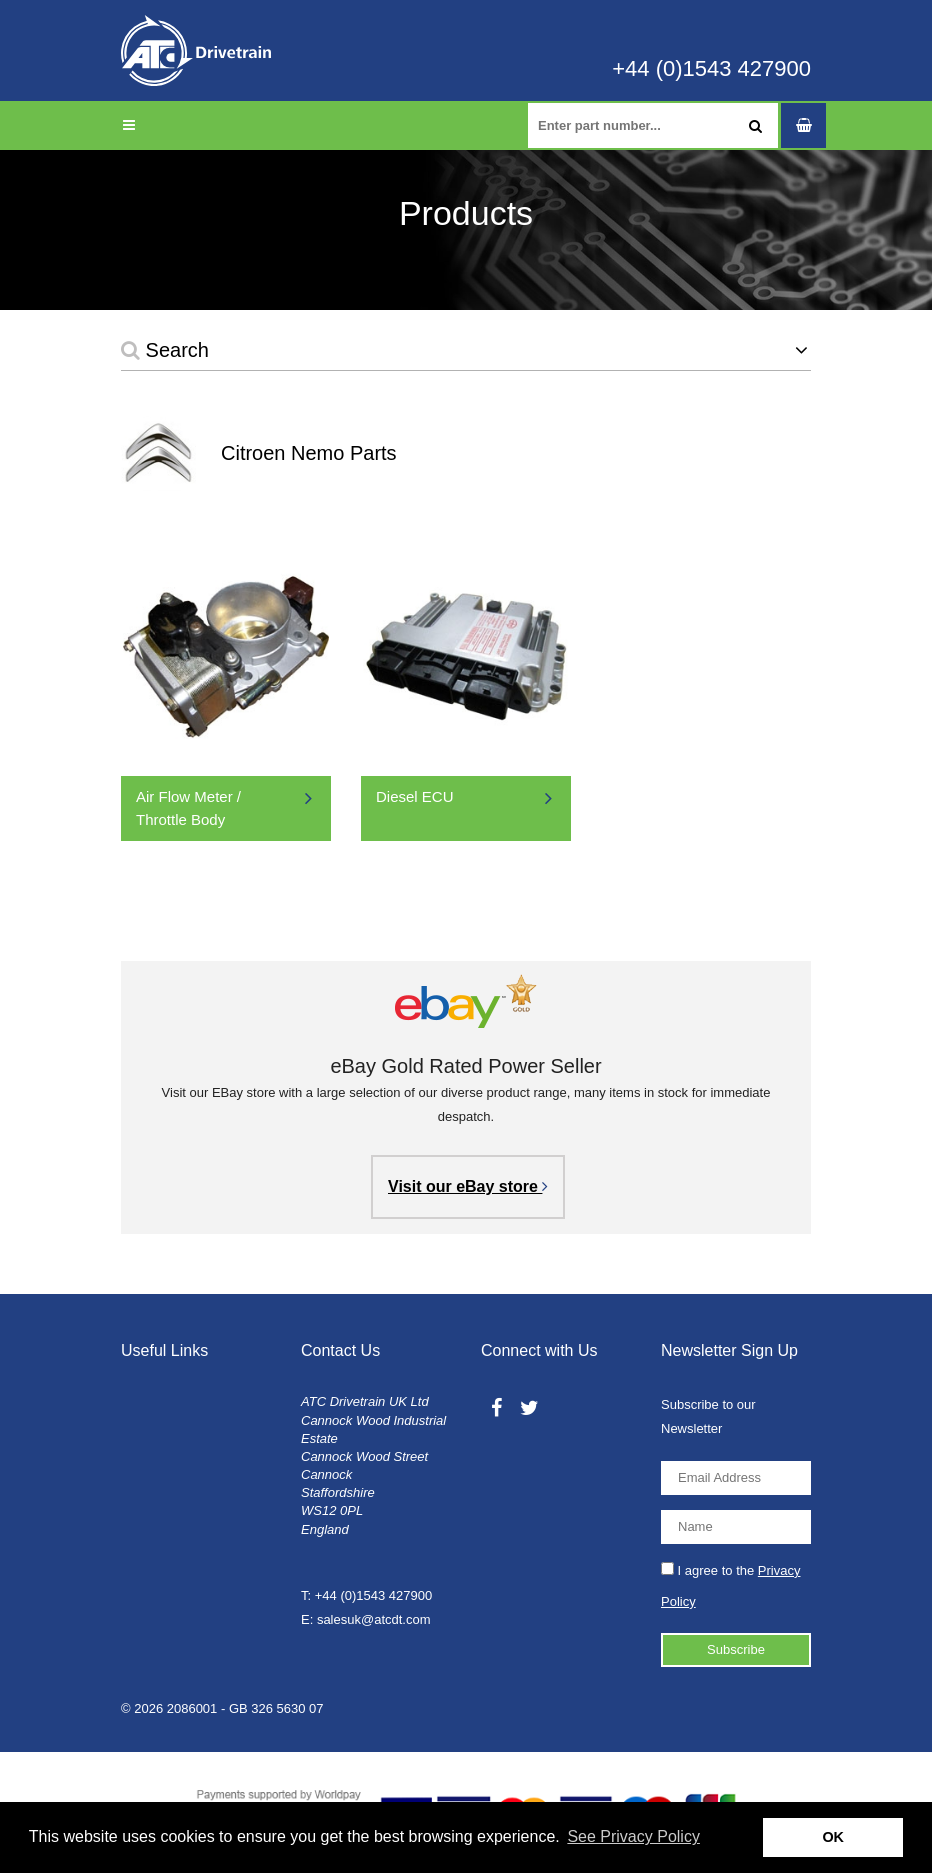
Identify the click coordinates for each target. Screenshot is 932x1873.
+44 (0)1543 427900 (711, 69)
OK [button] (833, 1837)
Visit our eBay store (468, 1186)
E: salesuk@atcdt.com (366, 1619)
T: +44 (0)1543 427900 (366, 1595)
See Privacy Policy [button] (633, 1836)
